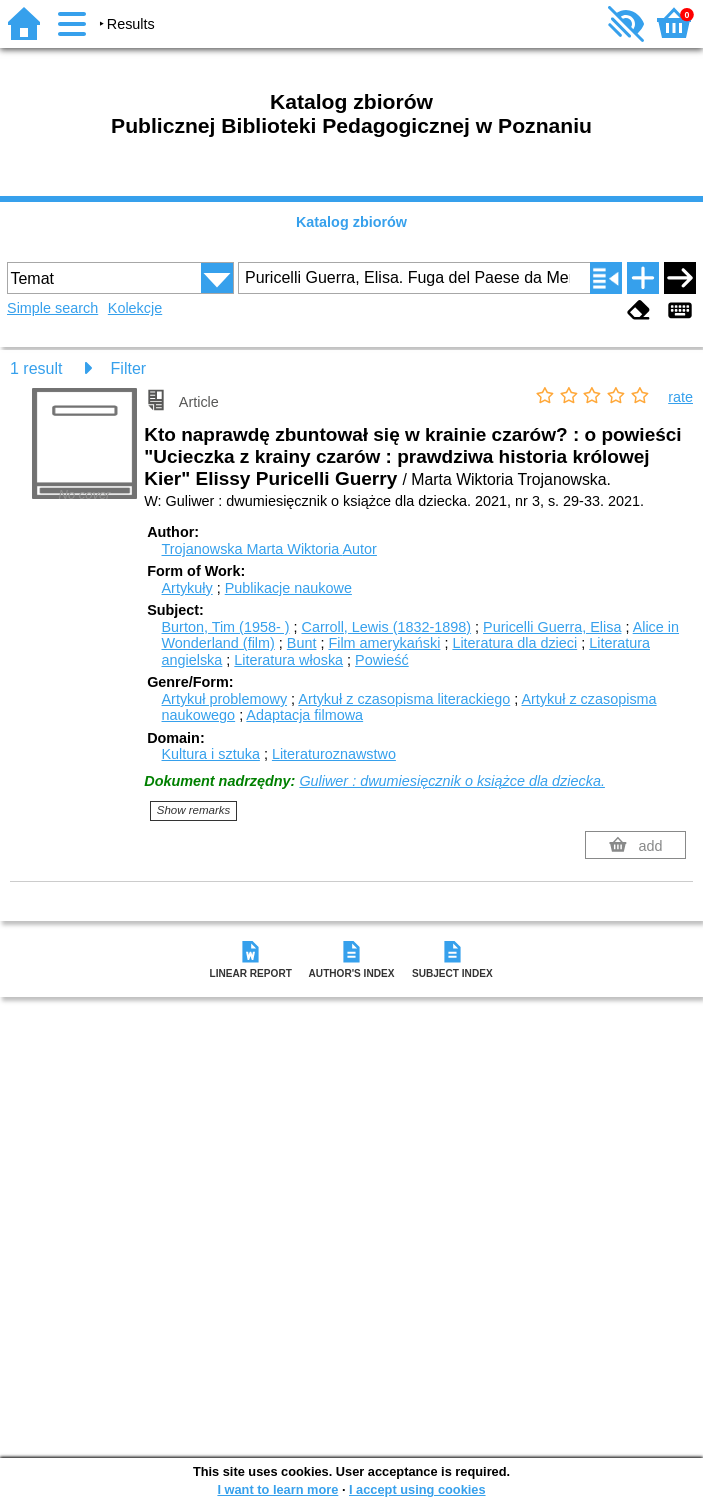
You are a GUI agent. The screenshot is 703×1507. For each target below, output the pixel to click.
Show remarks (194, 810)
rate (680, 397)
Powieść (382, 660)
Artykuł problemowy (225, 699)
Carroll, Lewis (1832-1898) (386, 627)
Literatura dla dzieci (514, 643)
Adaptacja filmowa (304, 715)
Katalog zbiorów (351, 222)
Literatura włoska (288, 660)
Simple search (52, 308)
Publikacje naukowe (288, 588)
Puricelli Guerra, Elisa (552, 627)
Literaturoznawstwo (334, 754)
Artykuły (187, 588)
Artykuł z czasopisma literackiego (404, 699)
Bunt (302, 643)
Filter (129, 368)
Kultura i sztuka (211, 754)
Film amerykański (384, 643)
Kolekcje (135, 308)
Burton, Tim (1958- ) (226, 627)
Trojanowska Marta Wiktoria (269, 549)
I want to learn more (277, 1489)
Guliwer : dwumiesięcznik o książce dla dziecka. (452, 781)
